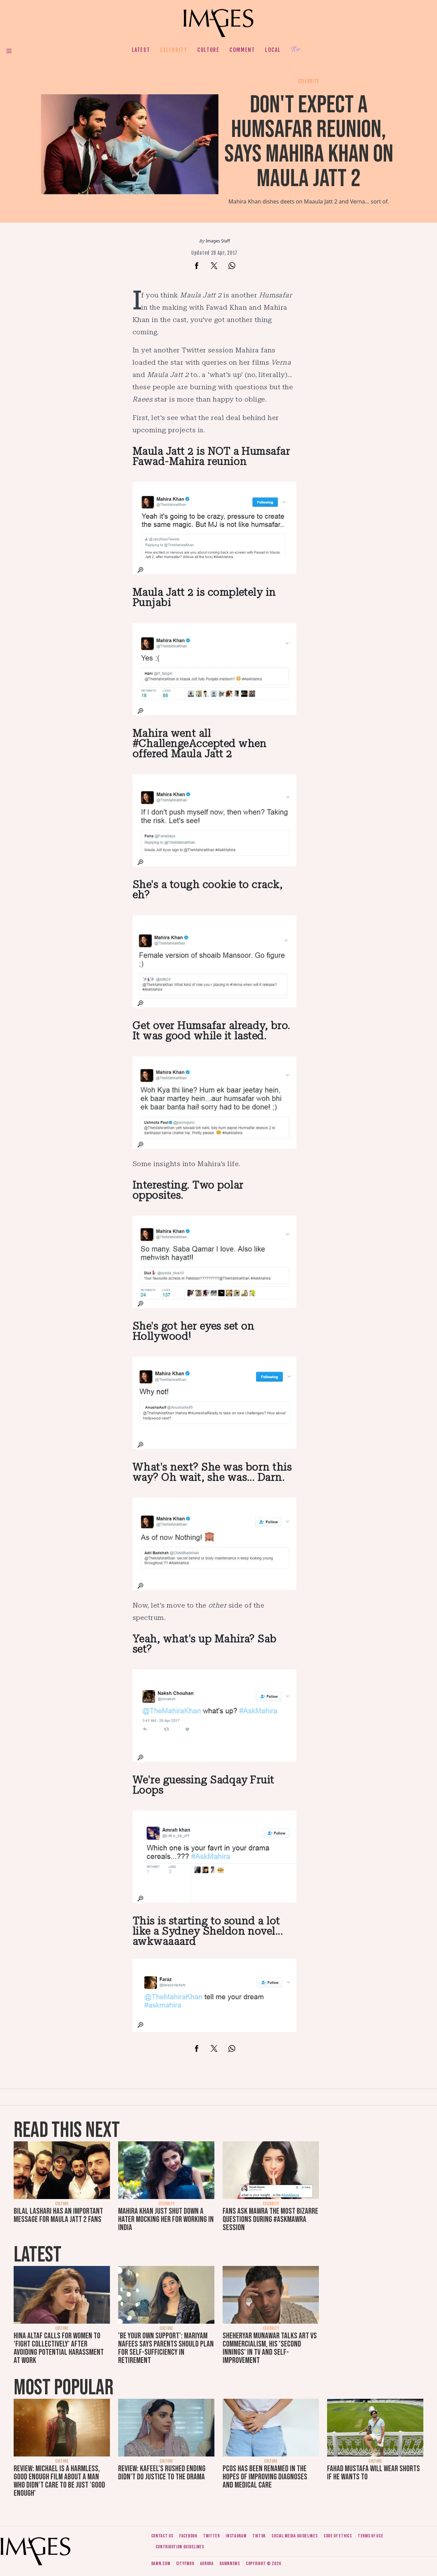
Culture (208, 50)
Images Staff (218, 241)
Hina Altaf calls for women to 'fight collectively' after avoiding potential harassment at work (59, 2348)
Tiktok (259, 2536)
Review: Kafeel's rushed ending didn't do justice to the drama (162, 2473)
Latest (141, 50)
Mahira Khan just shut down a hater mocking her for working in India (166, 2219)
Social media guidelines (294, 2536)
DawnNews (230, 2563)
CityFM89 (185, 2563)
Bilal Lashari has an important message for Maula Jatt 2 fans (58, 2215)
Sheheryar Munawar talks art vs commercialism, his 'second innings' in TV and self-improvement (270, 2348)
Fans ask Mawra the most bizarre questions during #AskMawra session (270, 2219)
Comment (242, 50)
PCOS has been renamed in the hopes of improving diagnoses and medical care (265, 2477)
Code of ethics (338, 2536)
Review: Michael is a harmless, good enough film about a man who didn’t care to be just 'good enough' (59, 2481)
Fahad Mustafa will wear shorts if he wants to (373, 2473)
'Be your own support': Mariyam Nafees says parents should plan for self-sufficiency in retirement (166, 2348)
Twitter (211, 2536)
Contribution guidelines (180, 2547)
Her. (296, 49)
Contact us (162, 2536)
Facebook (188, 2536)
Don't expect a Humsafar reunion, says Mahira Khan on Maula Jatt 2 (308, 142)
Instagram (236, 2536)
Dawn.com (160, 2563)
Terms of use (370, 2536)
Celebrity (173, 50)
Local (273, 50)
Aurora (207, 2563)
